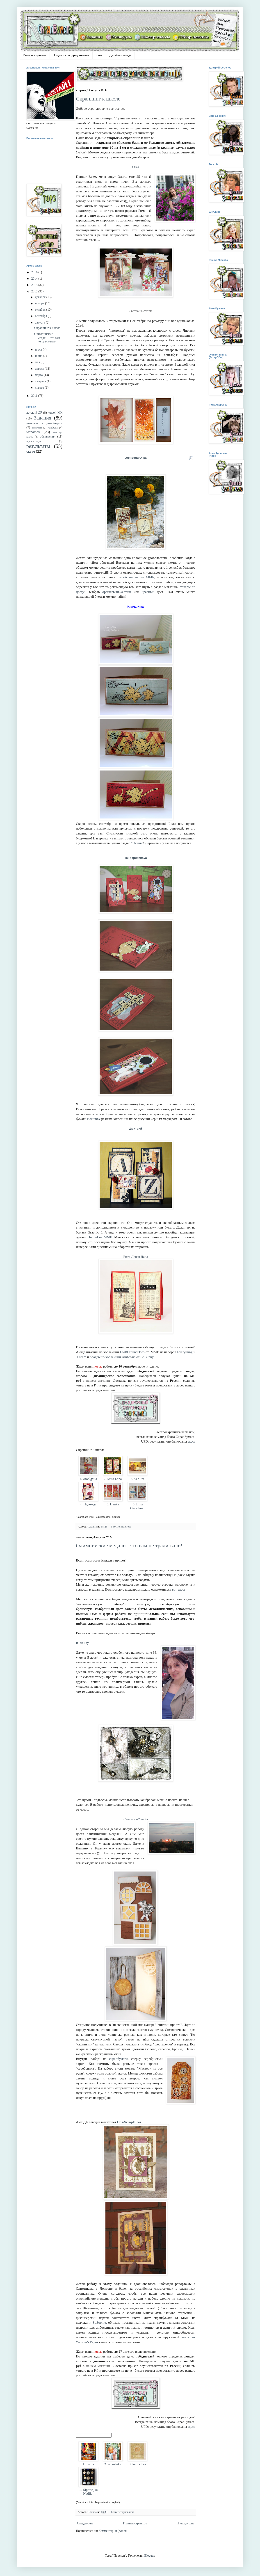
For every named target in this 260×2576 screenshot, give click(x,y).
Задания (42, 418)
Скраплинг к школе (98, 99)
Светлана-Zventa (141, 311)
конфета (53, 427)
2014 (35, 278)
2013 (35, 285)
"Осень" (136, 843)
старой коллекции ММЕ (135, 577)
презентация (33, 441)
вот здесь (178, 1589)
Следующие (85, 2523)
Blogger (149, 2555)
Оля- (129, 2122)
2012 (35, 291)
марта (39, 375)
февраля (41, 381)
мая (38, 362)
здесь (191, 1441)
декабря (40, 297)
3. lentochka (137, 2464)
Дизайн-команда (120, 55)
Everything (185, 1352)
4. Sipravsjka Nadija (88, 2491)
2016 (35, 272)
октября (40, 309)
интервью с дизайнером (44, 423)
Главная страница (34, 55)
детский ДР (34, 412)
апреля (40, 368)
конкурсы (37, 427)
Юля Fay (82, 1643)
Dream (81, 1357)
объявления (47, 436)
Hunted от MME (100, 1237)
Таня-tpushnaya (135, 857)
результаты (38, 446)
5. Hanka (113, 1504)
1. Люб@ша (88, 1479)
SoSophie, (100, 2322)
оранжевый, (111, 592)
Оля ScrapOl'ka (136, 457)
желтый (125, 592)
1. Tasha (88, 2464)
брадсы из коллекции (105, 1357)
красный (148, 592)
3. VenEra (137, 1479)
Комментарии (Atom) (113, 2531)
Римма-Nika (135, 606)
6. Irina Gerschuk (137, 1506)
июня (39, 356)
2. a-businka (112, 2464)
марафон (33, 432)
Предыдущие (185, 2523)
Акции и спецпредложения (71, 55)
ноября (40, 303)
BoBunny (93, 1119)
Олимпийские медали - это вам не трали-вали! (129, 1545)
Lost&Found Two (133, 1352)
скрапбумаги (118, 2059)
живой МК (55, 412)
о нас (99, 55)
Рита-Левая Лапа (135, 1256)
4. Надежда (88, 1504)
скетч (30, 451)
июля (39, 349)
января (40, 387)
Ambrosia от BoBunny (138, 1357)
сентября (41, 316)
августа (40, 322)
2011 (34, 395)
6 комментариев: (121, 1526)
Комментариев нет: (123, 2512)
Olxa (135, 167)
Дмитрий (135, 1128)
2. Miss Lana (113, 1479)
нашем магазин (97, 1380)
